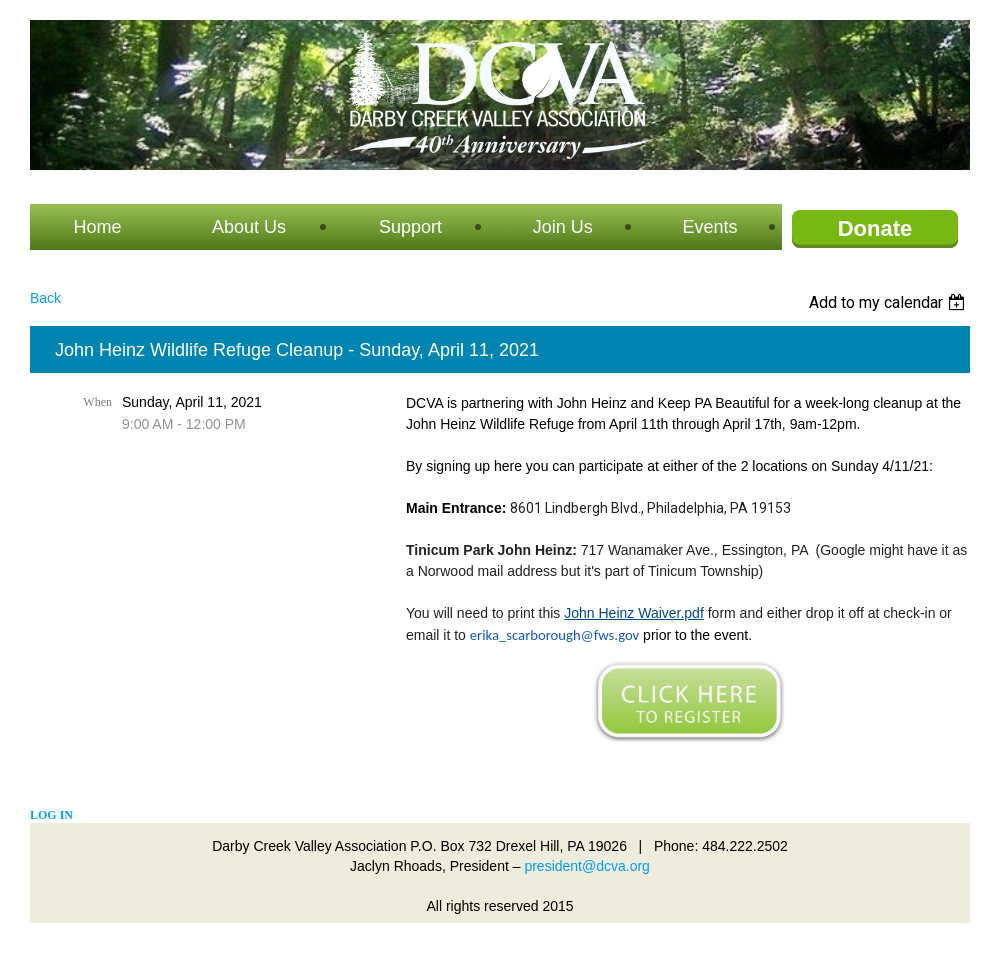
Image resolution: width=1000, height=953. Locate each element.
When (97, 402)
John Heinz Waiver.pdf (634, 613)
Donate (875, 228)
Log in (51, 815)
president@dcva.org (587, 866)
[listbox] (889, 302)
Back (45, 298)
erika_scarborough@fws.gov (554, 635)
